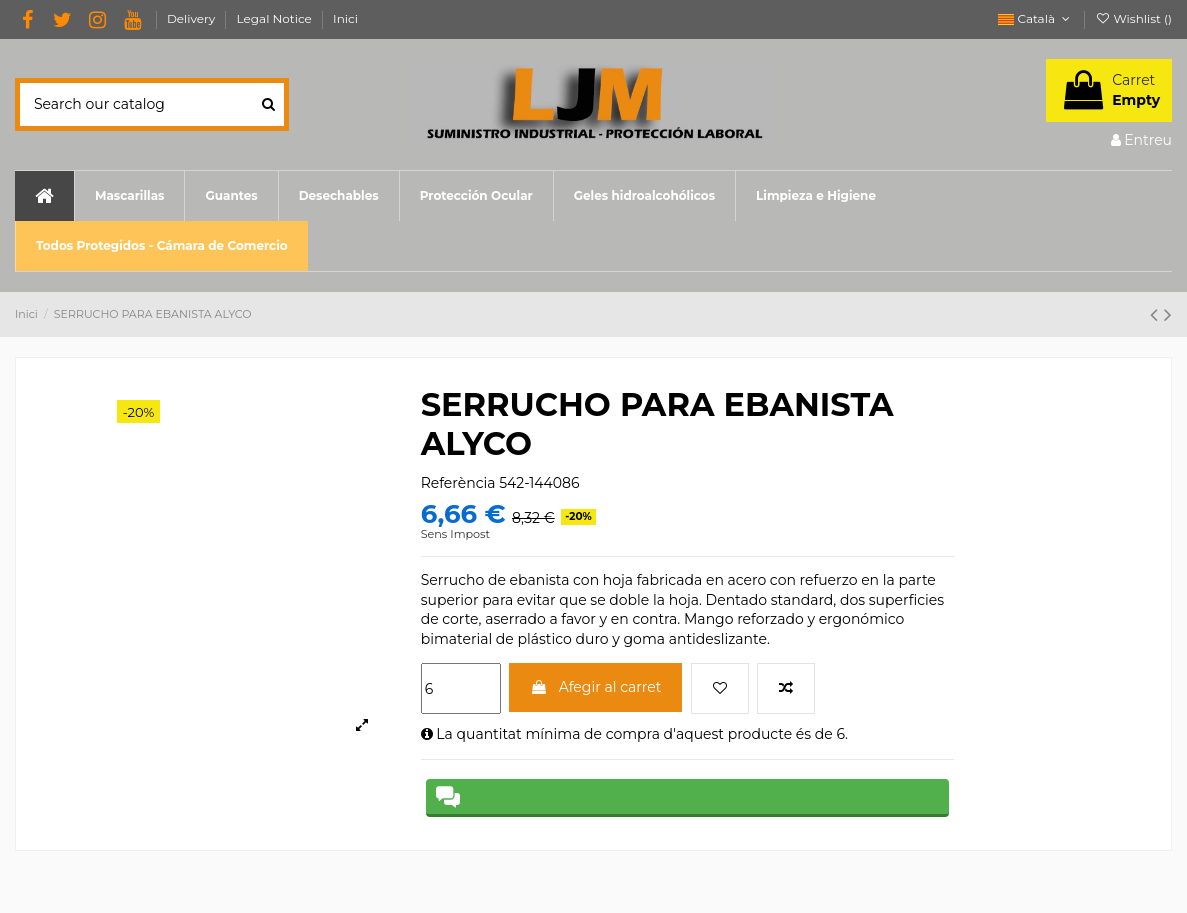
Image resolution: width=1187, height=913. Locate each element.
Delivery (193, 18)
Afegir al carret (595, 687)
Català (1035, 18)
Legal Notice (276, 18)
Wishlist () (1133, 18)
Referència (458, 483)
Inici (345, 18)
